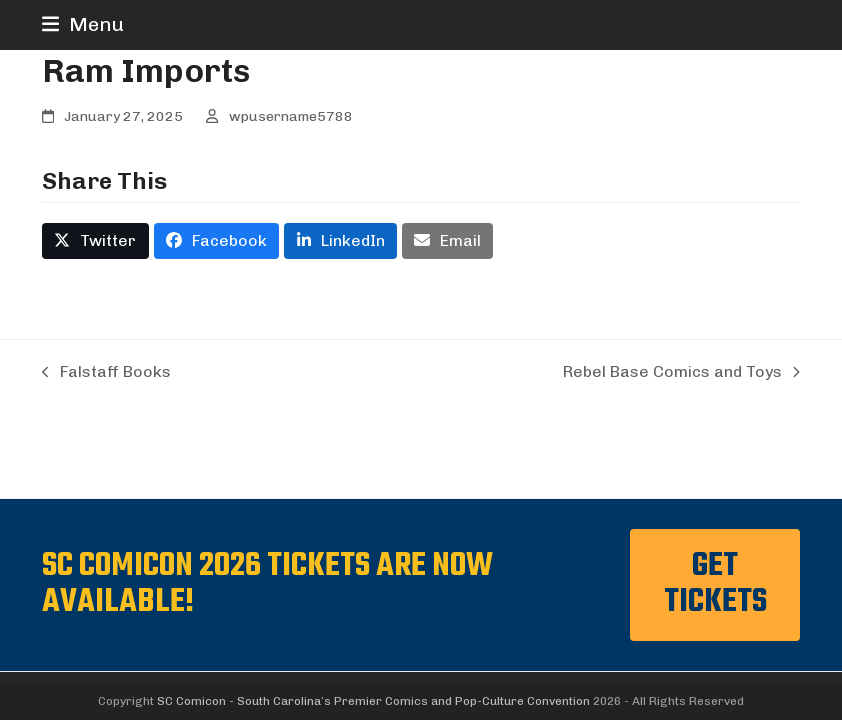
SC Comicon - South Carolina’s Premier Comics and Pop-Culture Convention (373, 701)
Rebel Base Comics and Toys (681, 373)
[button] (83, 24)
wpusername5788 (291, 116)
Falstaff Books (106, 373)
